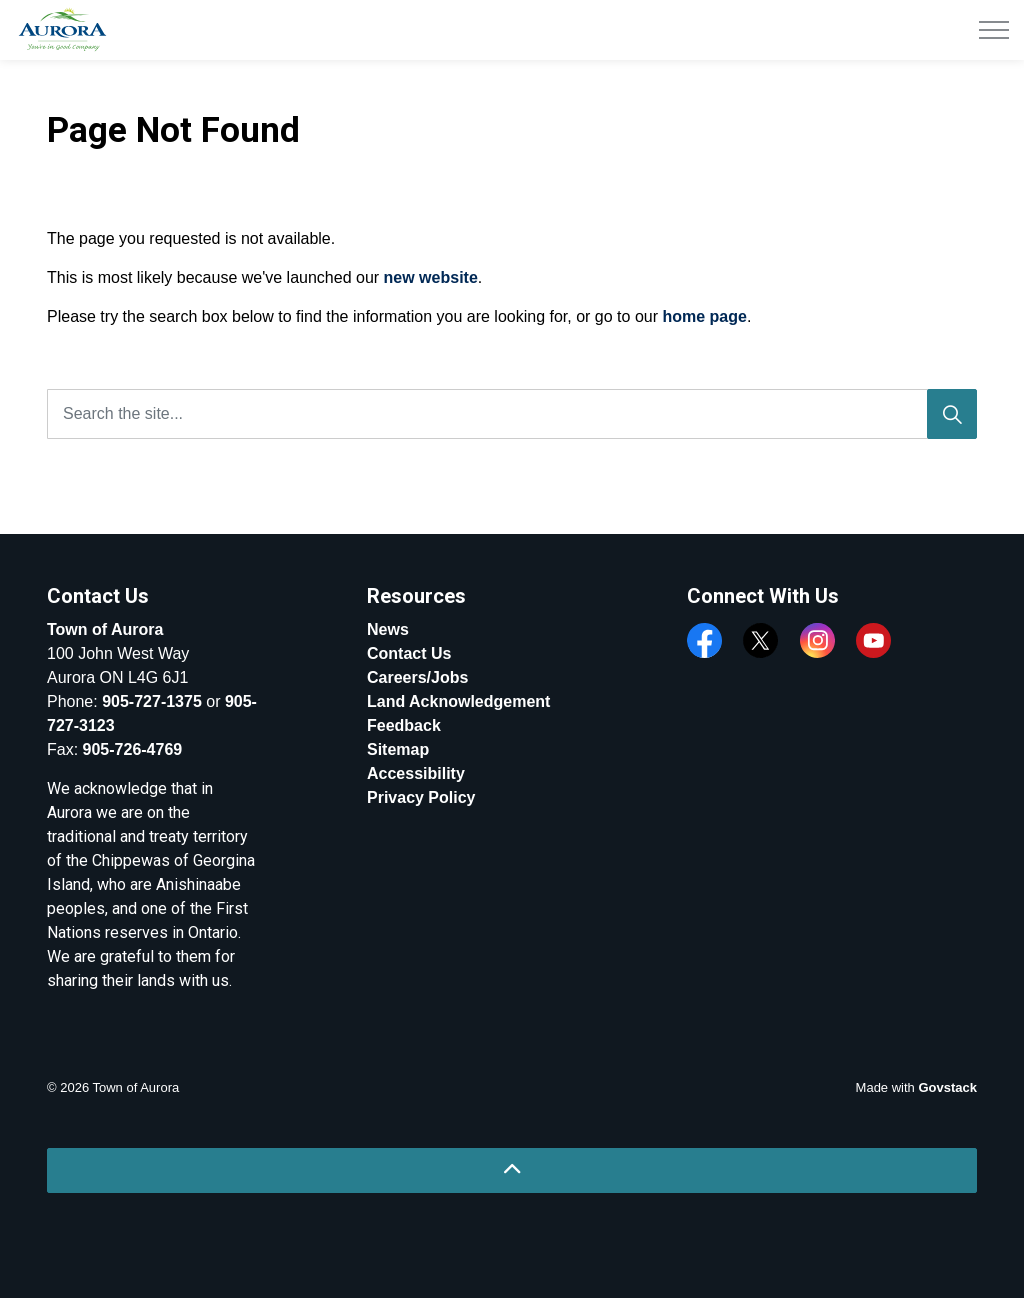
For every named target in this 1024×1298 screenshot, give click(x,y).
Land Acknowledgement (458, 701)
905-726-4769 (133, 749)
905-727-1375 (152, 701)
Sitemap (398, 749)
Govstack (947, 1087)
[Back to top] (512, 1170)
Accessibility (416, 773)
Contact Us (409, 653)
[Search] (952, 414)
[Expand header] (994, 30)
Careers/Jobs (417, 677)
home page (704, 316)
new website (431, 277)
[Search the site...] (512, 414)
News (388, 629)
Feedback (404, 725)
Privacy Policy (421, 797)
